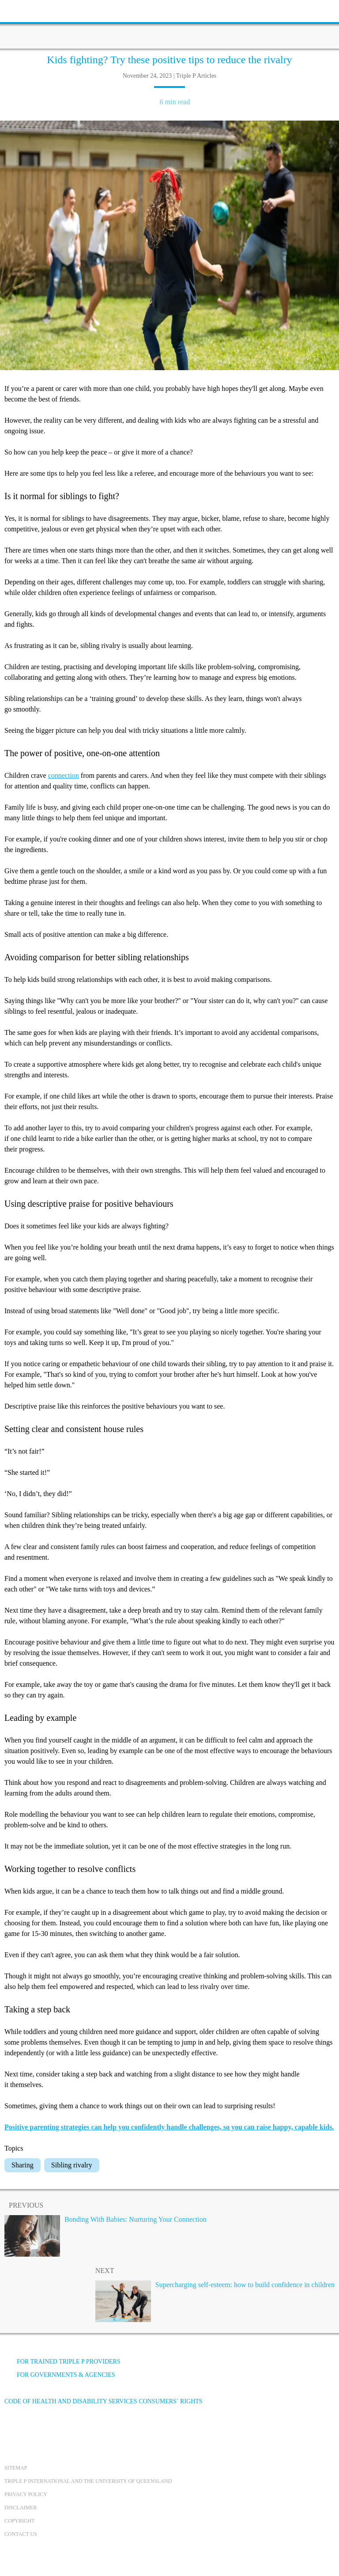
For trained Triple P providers (62, 2361)
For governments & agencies (59, 2374)
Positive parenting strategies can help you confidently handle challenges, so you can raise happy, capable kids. (169, 2127)
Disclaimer (20, 2507)
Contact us (20, 2534)
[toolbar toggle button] (22, 10)
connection (63, 775)
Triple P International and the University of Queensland (88, 2481)
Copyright (19, 2521)
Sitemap (15, 2468)
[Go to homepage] (169, 24)
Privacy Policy (25, 2494)
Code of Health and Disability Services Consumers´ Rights (103, 2401)
